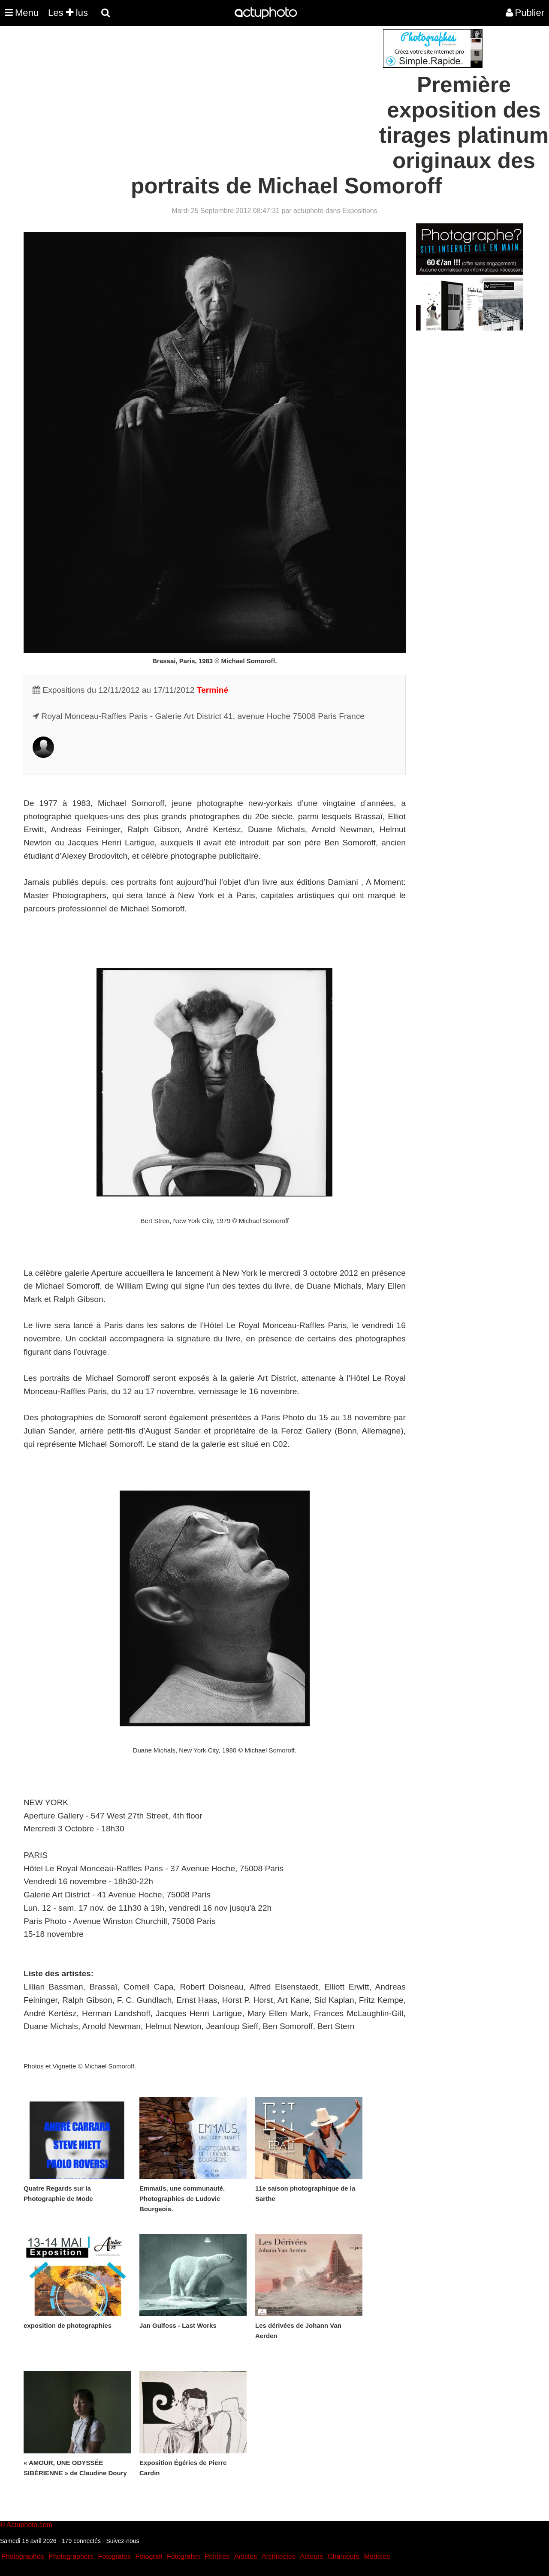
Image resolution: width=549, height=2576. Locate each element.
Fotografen (183, 2556)
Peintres (217, 2556)
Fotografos (114, 2556)
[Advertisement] (222, 89)
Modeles (376, 2556)
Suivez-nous (122, 2540)
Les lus (68, 12)
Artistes (245, 2556)
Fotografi (148, 2556)
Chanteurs (343, 2556)
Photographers (71, 2556)
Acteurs (311, 2556)
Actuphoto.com (29, 2524)
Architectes (279, 2556)
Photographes (22, 2556)
